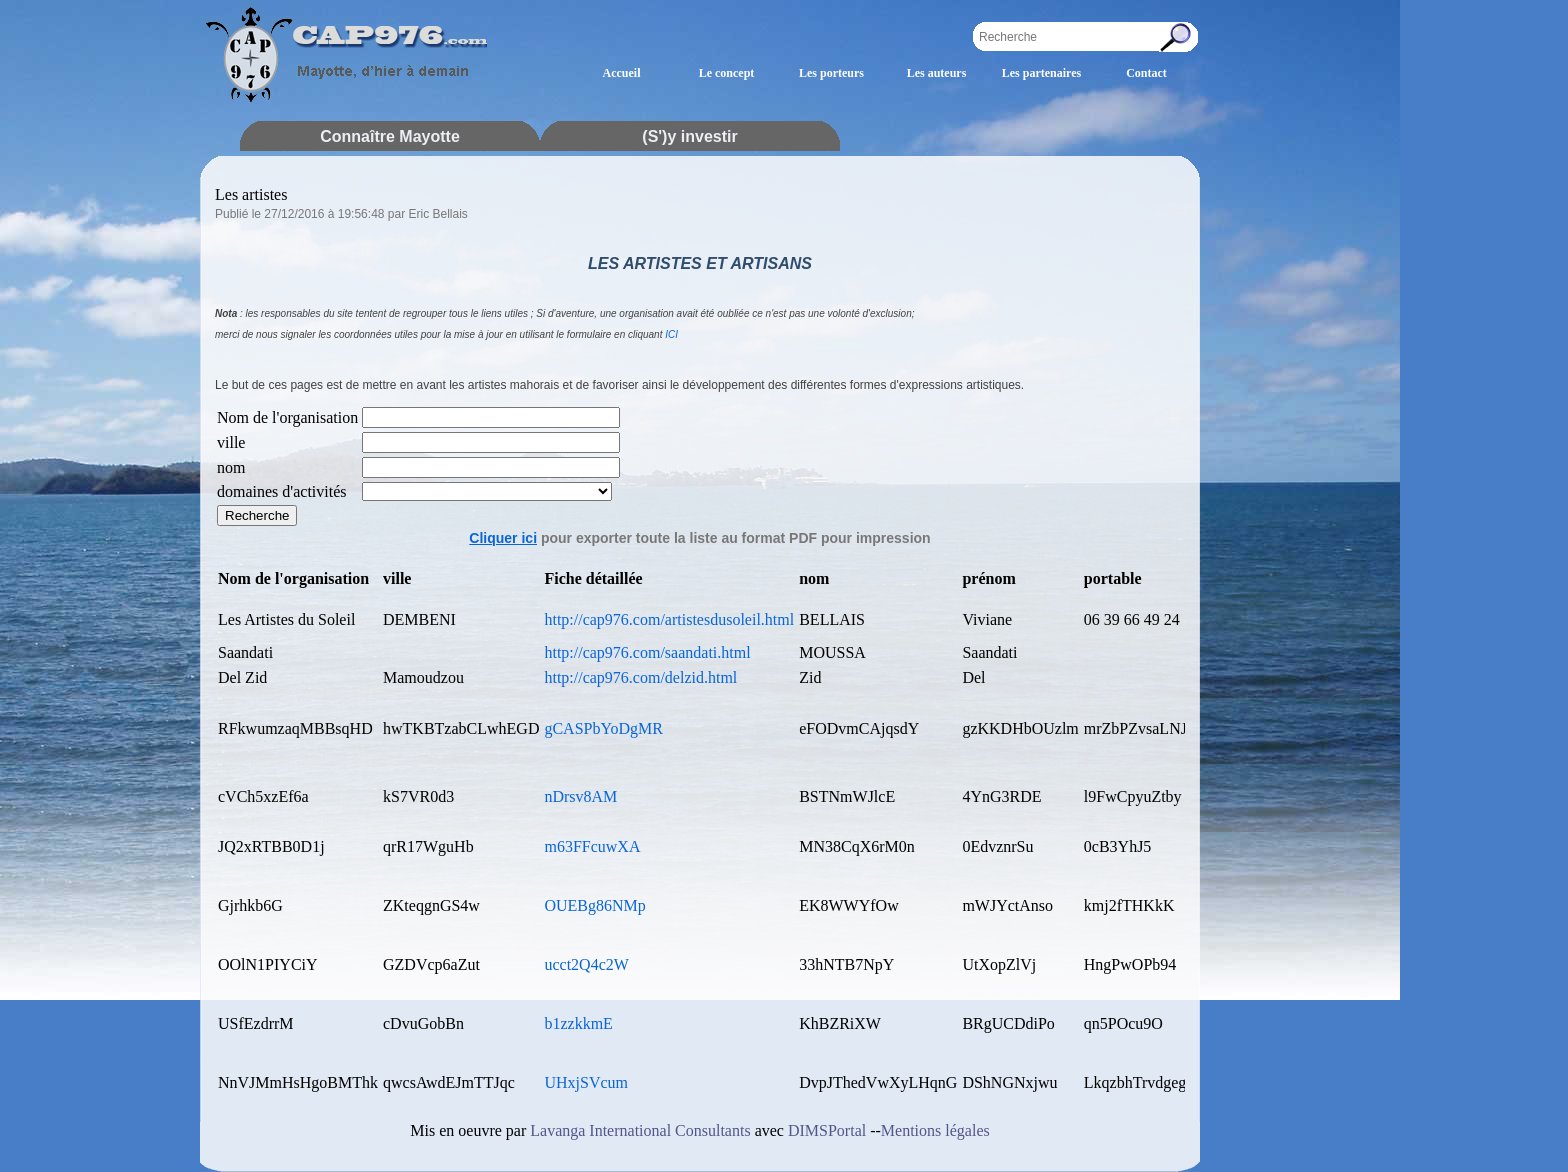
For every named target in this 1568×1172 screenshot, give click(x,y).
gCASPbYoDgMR (603, 728)
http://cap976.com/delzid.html (640, 677)
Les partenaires (1041, 73)
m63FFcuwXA (592, 846)
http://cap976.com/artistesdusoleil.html (669, 619)
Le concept (727, 73)
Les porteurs (831, 73)
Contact (1146, 73)
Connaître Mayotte (390, 136)
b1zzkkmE (578, 1023)
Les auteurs (937, 73)
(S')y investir (689, 136)
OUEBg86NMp (594, 905)
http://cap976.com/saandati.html (647, 652)
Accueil (622, 73)
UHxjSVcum (586, 1082)
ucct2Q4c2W (586, 964)
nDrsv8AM (580, 796)
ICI (671, 334)
